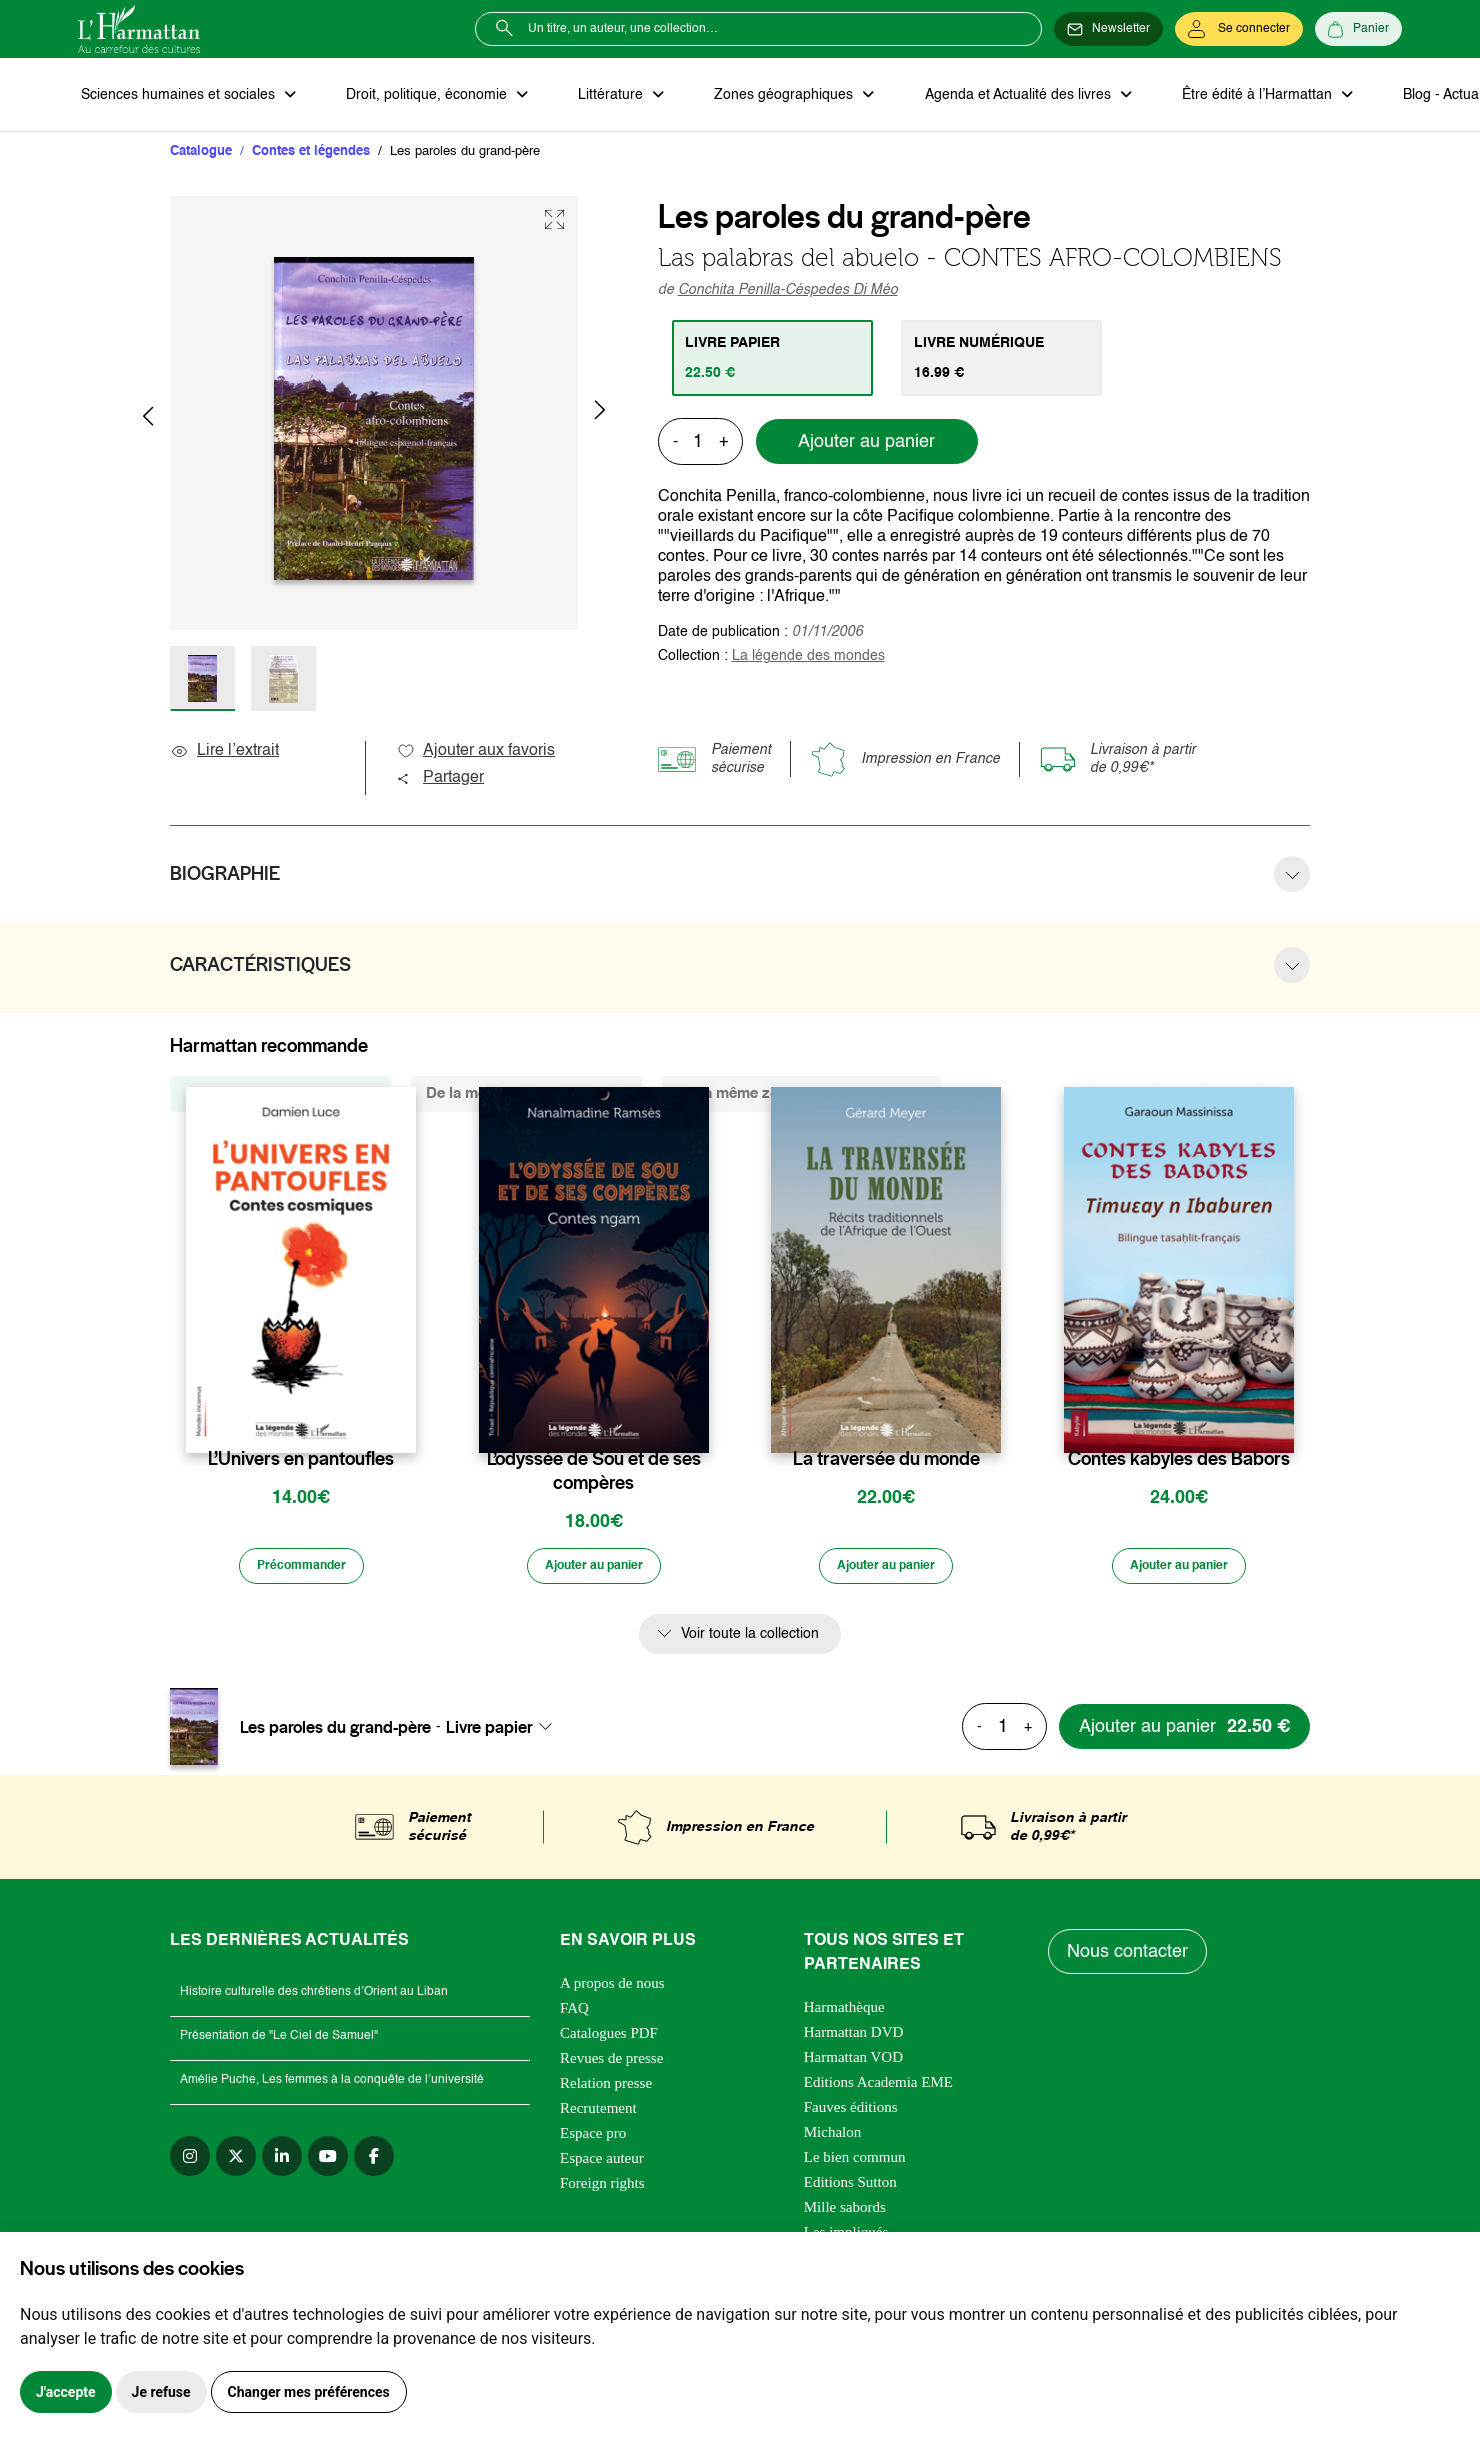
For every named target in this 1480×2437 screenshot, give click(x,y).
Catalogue (201, 154)
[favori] (403, 1422)
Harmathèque (844, 2014)
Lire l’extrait (224, 754)
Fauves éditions (851, 2114)
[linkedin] (282, 2163)
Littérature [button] (597, 96)
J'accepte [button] (66, 2392)
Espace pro (593, 2140)
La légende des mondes (808, 659)
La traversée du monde (886, 1462)
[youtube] (328, 2163)
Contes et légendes (311, 154)
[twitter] (236, 2163)
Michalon (833, 2139)
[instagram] (190, 2163)
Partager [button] (440, 781)
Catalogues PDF (609, 2040)
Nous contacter (1129, 1958)
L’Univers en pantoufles (301, 1462)
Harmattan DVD (854, 2039)
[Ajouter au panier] (594, 1571)
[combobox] (505, 1733)
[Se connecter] (1239, 29)
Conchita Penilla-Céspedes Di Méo (788, 293)
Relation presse (606, 2090)
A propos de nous (612, 1990)
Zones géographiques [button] (764, 96)
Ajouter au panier (866, 445)
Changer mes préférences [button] (309, 2392)
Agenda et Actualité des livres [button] (992, 96)
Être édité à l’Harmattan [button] (1225, 96)
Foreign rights (602, 2190)
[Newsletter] (1108, 29)
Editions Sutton (850, 2189)
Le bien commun (855, 2164)
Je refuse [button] (161, 2392)
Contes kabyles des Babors (1179, 1462)
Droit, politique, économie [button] (419, 96)
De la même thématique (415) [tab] (526, 1096)
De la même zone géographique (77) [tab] (802, 1096)
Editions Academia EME (878, 2089)
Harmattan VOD (853, 2064)
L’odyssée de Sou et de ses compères (594, 1474)
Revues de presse (611, 2065)
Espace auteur (602, 2165)
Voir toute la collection (750, 1640)
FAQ (574, 2015)
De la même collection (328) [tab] (280, 1096)
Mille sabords (845, 2214)
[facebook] (374, 2163)
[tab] (775, 361)
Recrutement (598, 2115)
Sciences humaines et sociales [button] (177, 96)
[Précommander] (301, 1571)
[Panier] (1358, 29)
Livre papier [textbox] (489, 1733)
